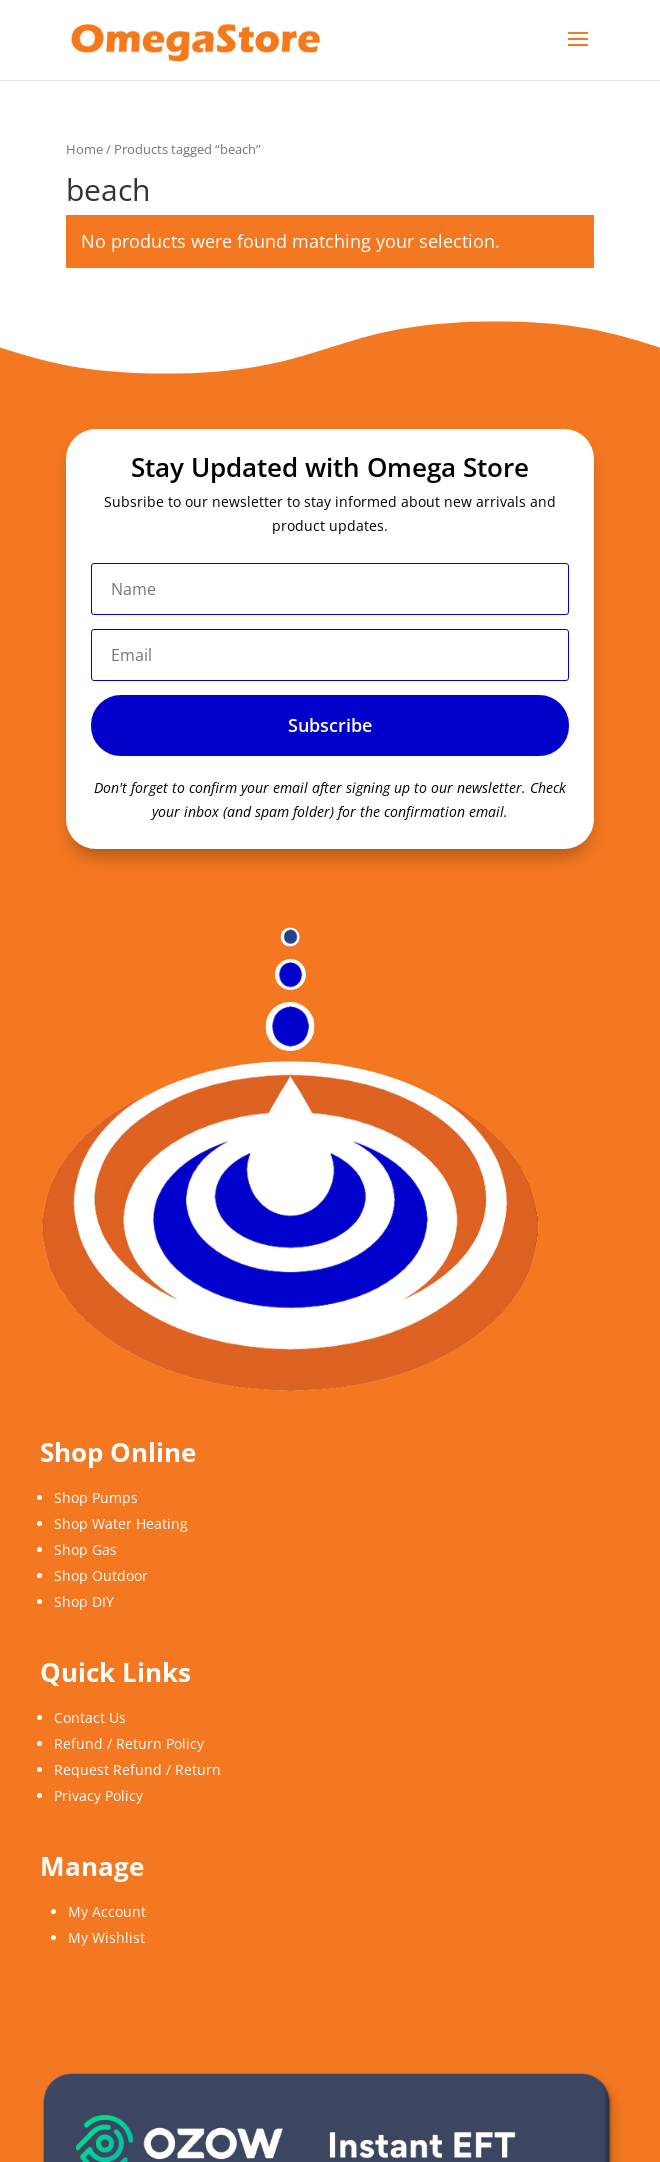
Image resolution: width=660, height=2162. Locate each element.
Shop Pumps (96, 1497)
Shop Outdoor (101, 1575)
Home (84, 149)
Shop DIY (84, 1601)
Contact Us (90, 1717)
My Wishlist (106, 1937)
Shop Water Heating (121, 1523)
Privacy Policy (98, 1795)
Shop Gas (85, 1549)
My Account (107, 1911)
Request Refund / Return (137, 1769)
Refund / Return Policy (129, 1743)
